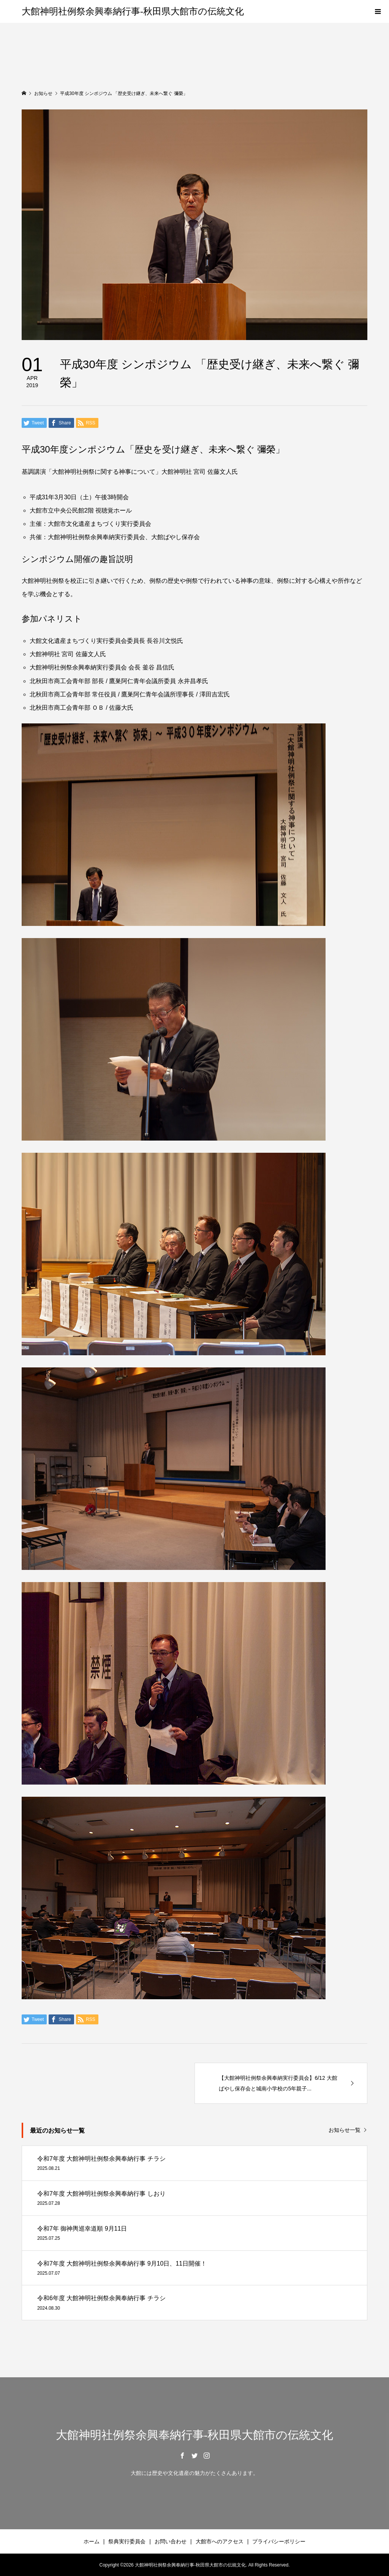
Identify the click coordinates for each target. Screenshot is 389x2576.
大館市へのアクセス (220, 2541)
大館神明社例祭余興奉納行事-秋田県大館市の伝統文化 (133, 11)
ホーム (92, 2541)
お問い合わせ (171, 2541)
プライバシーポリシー (278, 2541)
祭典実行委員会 (126, 2541)
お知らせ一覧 (345, 2130)
